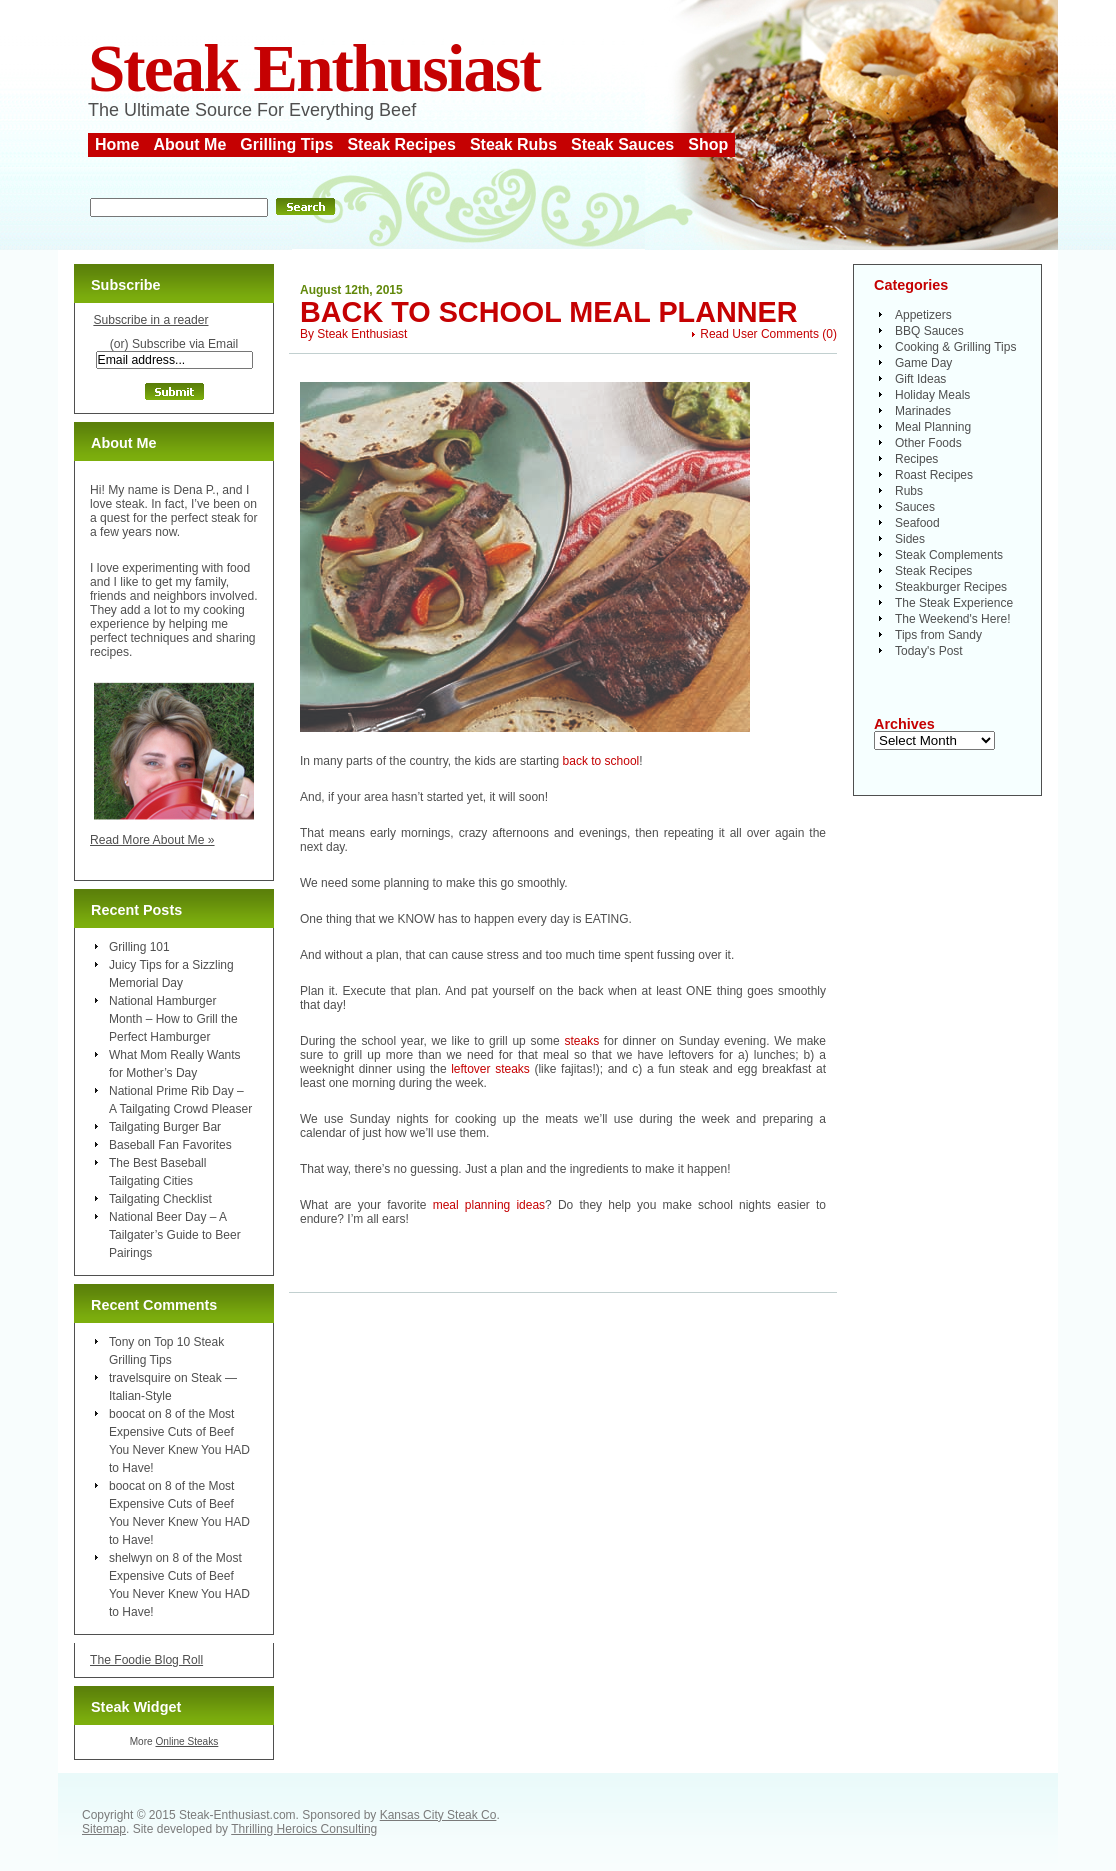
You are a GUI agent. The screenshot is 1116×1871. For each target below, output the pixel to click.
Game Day (923, 363)
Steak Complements (949, 555)
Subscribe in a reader (150, 320)
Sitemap (104, 1829)
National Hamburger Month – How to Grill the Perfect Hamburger (173, 1019)
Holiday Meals (932, 395)
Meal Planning (933, 427)
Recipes (916, 459)
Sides (910, 539)
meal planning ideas (489, 1205)
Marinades (923, 411)
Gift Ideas (920, 379)
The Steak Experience (954, 603)
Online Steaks (186, 1741)
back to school (601, 761)
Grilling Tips (286, 144)
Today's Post (929, 651)
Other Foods (928, 443)
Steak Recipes (401, 144)
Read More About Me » (152, 840)
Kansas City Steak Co (438, 1815)
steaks (581, 1041)
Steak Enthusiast (314, 68)
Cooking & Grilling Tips (955, 347)
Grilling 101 (139, 947)
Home (117, 144)
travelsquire (140, 1378)
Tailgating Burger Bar (165, 1127)
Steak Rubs (513, 144)
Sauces (915, 507)
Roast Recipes (934, 475)
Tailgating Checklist (160, 1199)
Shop (708, 144)
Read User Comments (759, 334)
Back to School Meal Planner (549, 312)
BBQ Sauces (929, 331)
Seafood (917, 523)
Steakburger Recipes (951, 587)
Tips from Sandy (938, 635)
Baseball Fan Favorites (170, 1145)
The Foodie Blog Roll (146, 1660)
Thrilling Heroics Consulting (304, 1829)
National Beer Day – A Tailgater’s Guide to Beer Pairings (175, 1235)
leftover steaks (492, 1069)
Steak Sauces (622, 144)
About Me (189, 144)
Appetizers (923, 315)
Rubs (909, 491)
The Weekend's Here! (952, 619)
